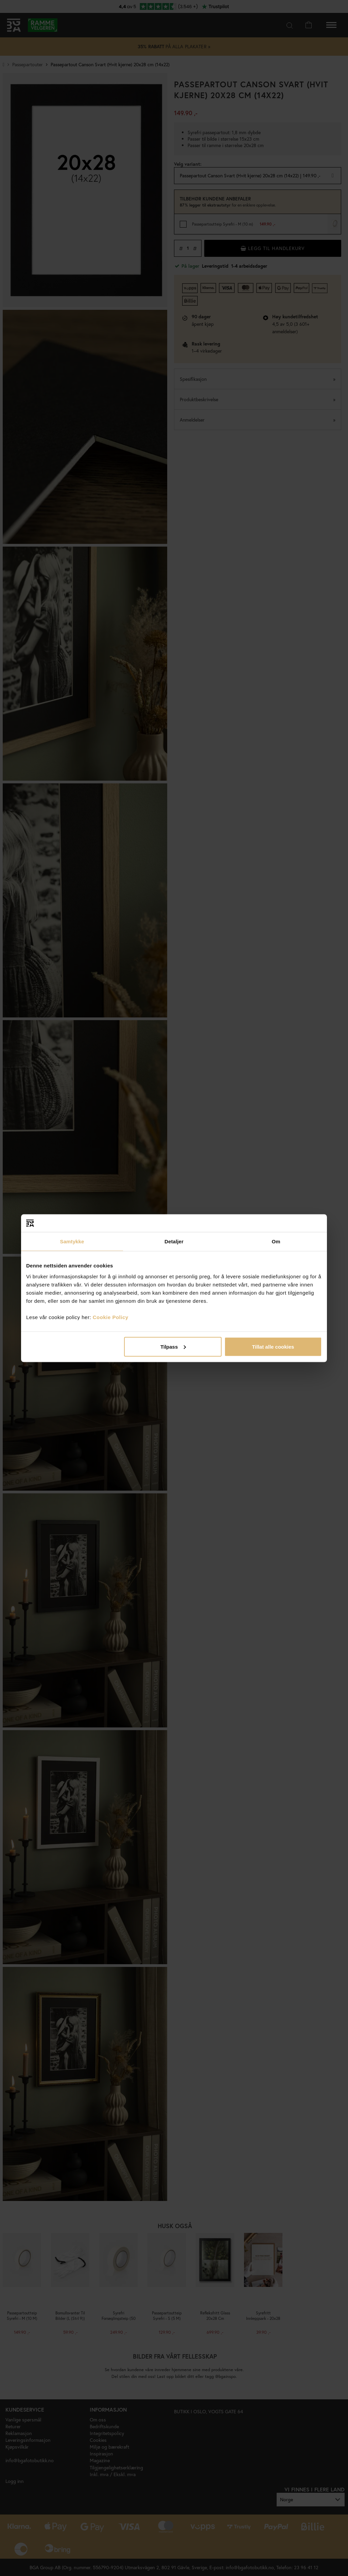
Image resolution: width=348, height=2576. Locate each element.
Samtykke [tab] (72, 1241)
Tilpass (173, 1346)
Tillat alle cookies (273, 1346)
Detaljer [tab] (174, 1241)
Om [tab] (276, 1241)
